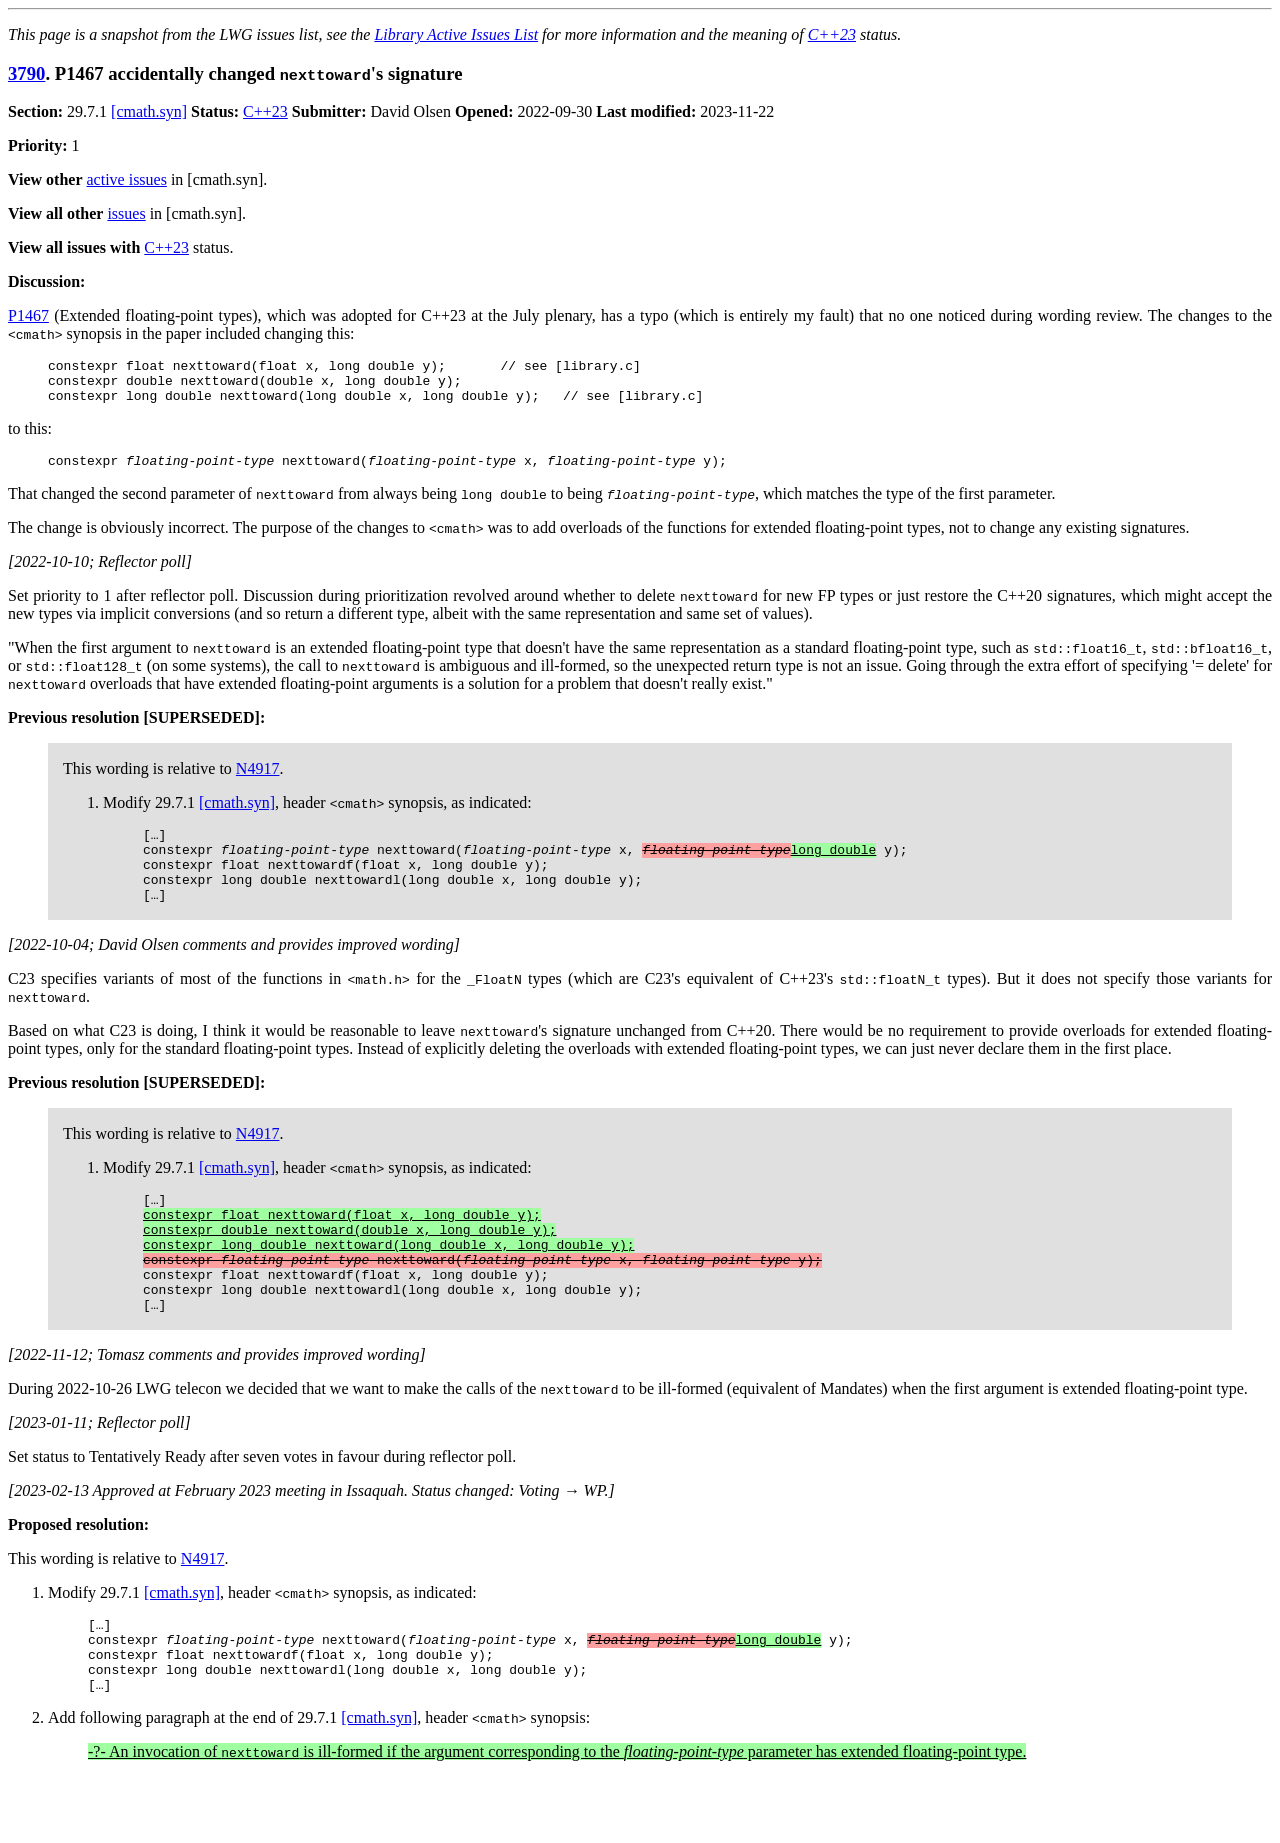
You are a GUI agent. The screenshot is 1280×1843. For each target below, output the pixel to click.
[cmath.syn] (149, 111)
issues (126, 213)
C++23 (832, 34)
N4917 (258, 780)
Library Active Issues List (456, 34)
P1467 (28, 315)
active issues (127, 179)
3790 (26, 73)
